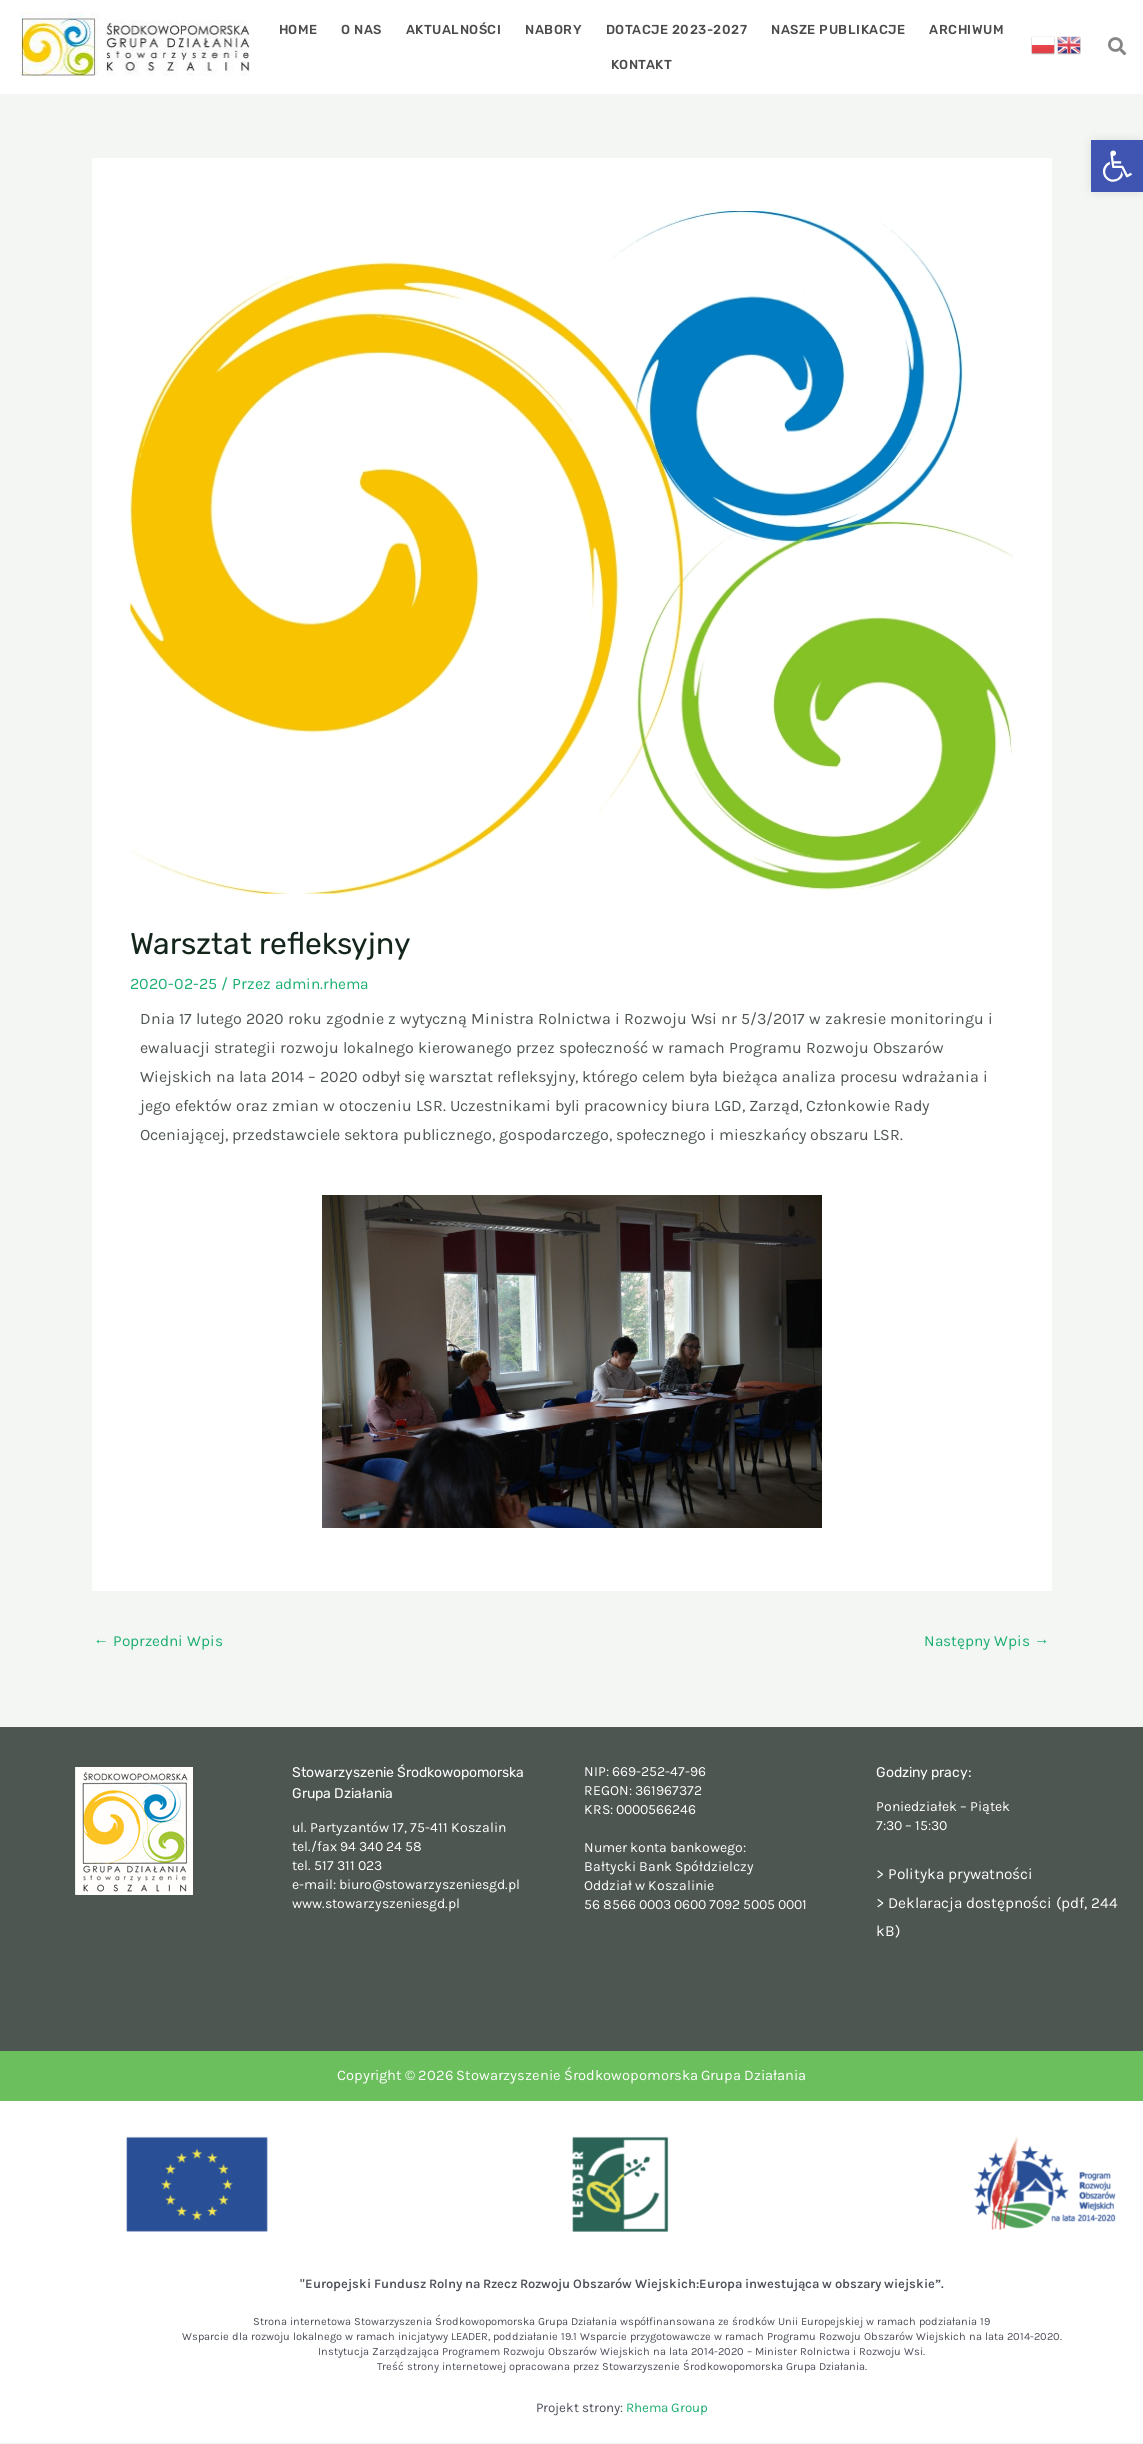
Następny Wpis (986, 1641)
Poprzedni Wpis (160, 1641)
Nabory (553, 28)
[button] (1117, 166)
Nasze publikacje (831, 28)
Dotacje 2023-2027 (673, 28)
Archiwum (955, 28)
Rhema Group (667, 2408)
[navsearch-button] (1116, 47)
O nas (369, 28)
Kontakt (642, 63)
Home (309, 28)
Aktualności (458, 28)
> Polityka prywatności (957, 1874)
